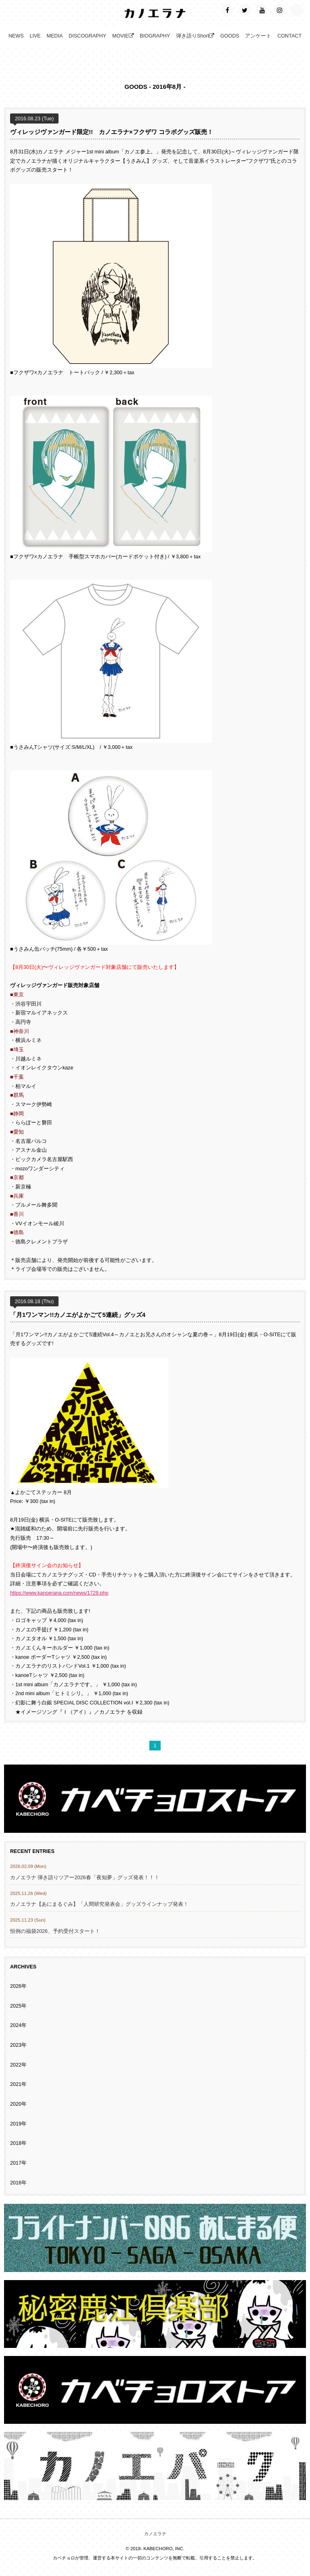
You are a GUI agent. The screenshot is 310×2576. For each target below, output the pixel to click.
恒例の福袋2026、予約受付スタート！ (55, 1934)
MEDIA (54, 39)
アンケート (258, 39)
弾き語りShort (195, 39)
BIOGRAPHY (155, 39)
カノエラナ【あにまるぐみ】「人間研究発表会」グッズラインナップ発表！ (99, 1908)
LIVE (34, 39)
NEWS (16, 39)
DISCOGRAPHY (87, 39)
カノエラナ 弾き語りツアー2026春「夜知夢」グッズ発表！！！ (84, 1881)
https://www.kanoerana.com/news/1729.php (59, 1596)
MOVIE (123, 39)
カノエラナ (155, 2536)
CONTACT (289, 39)
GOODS (229, 39)
